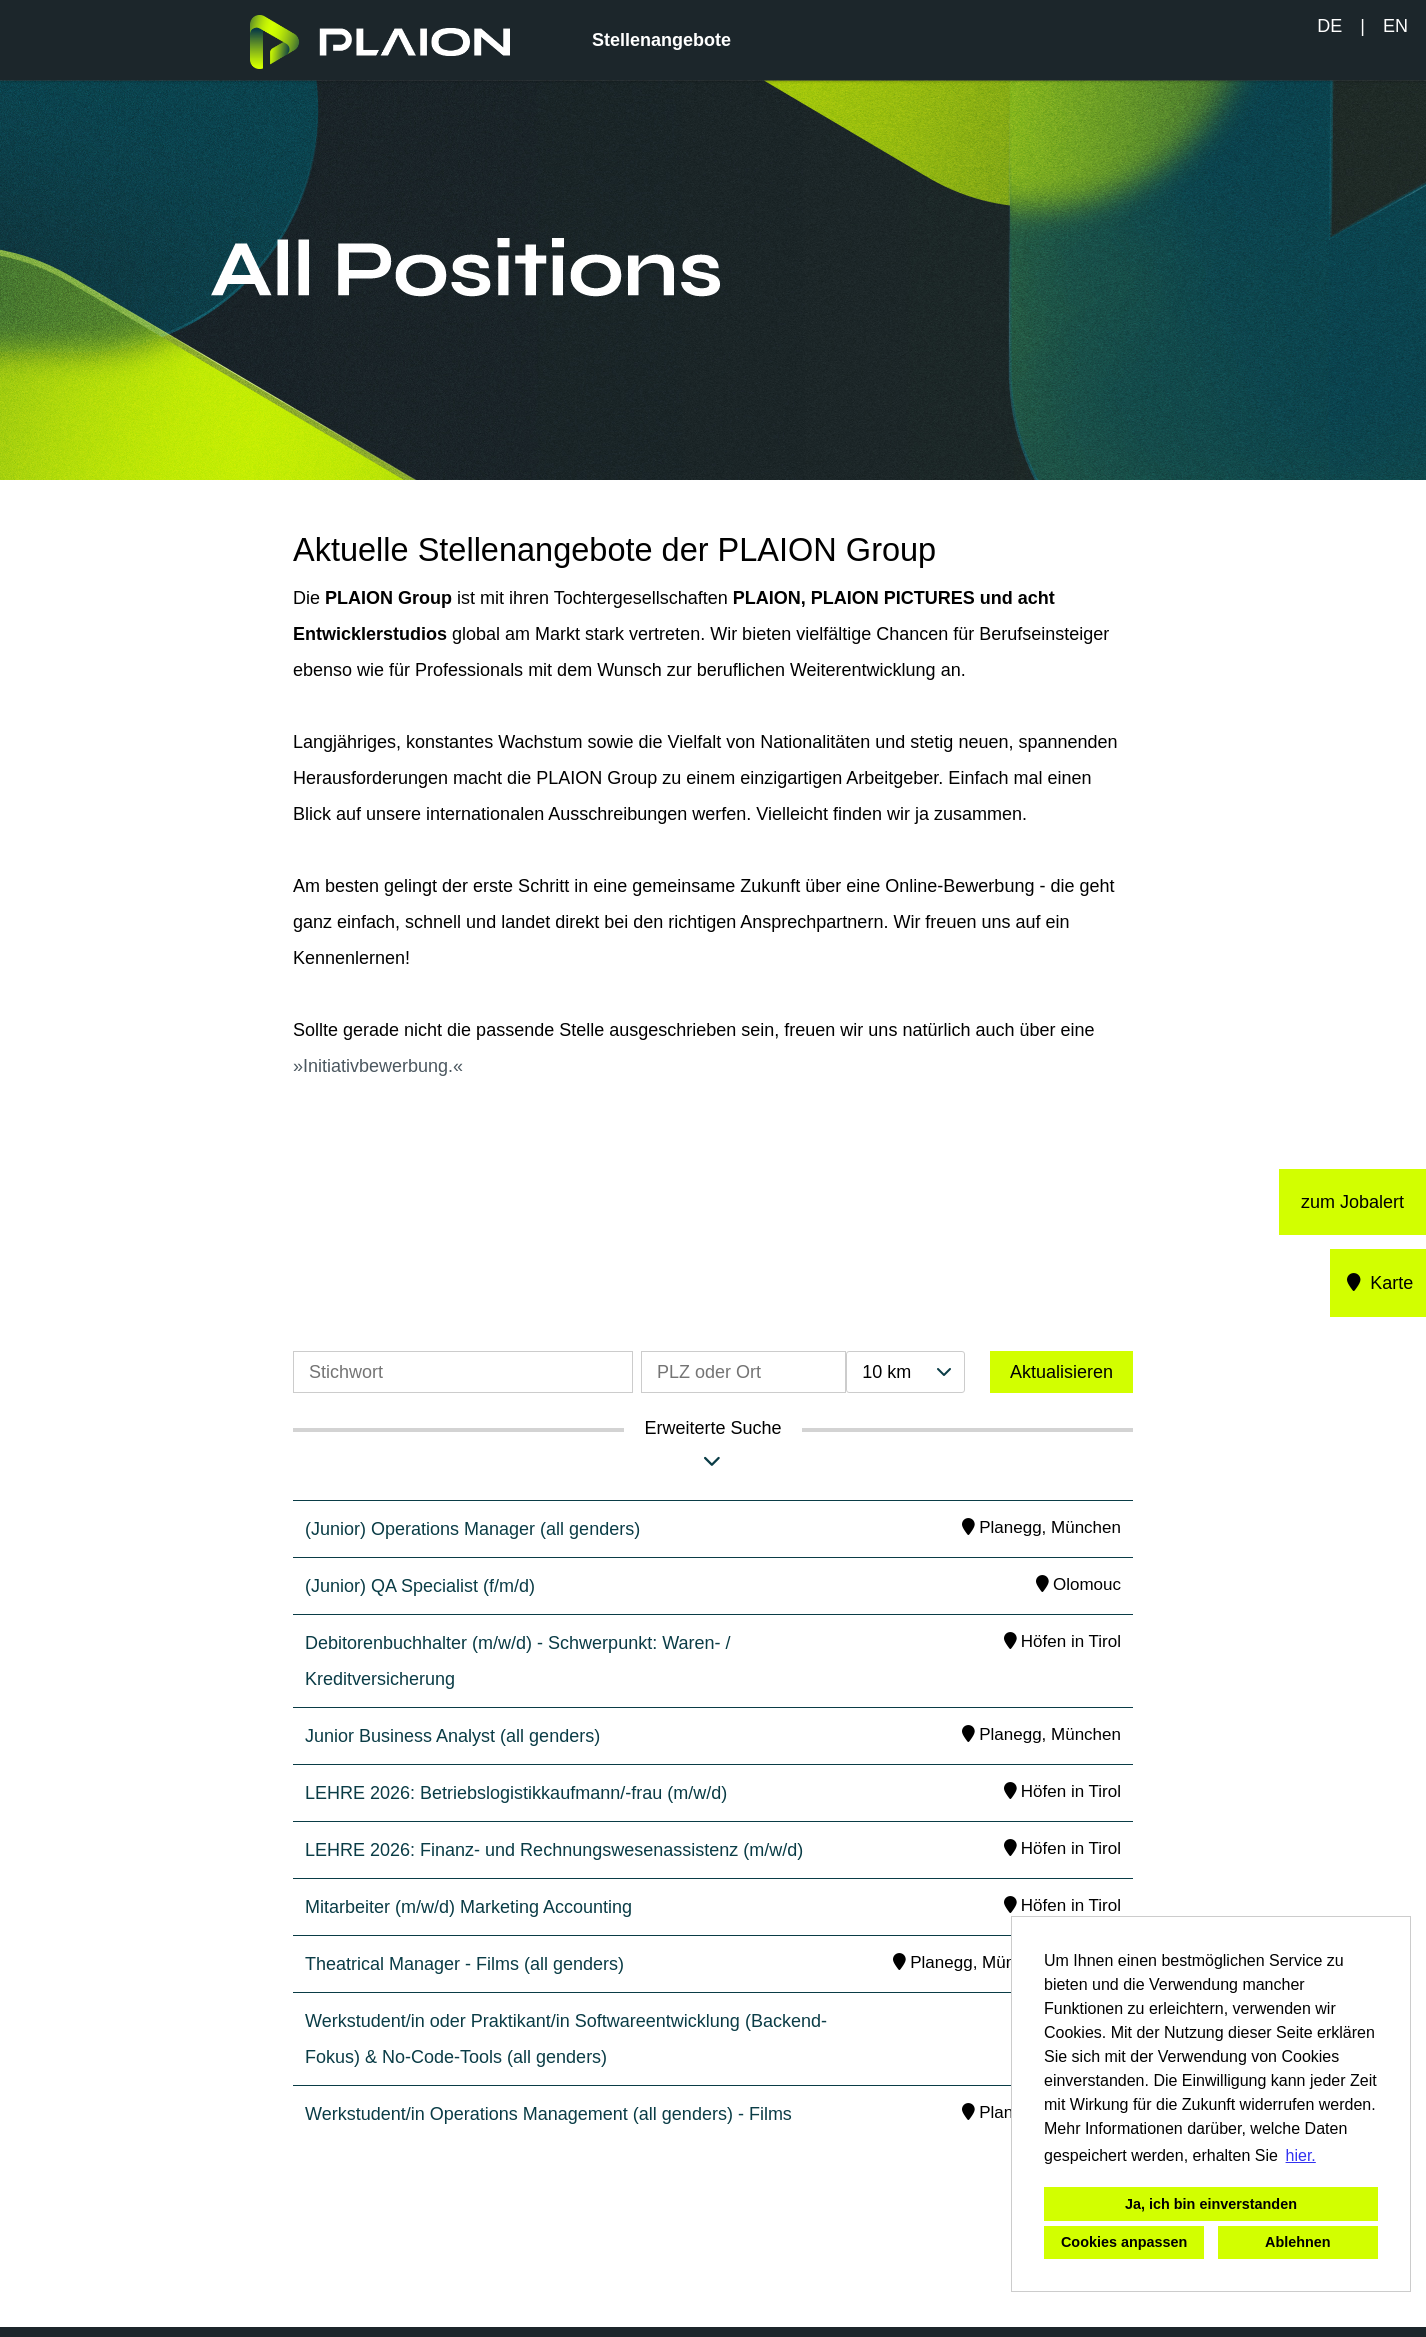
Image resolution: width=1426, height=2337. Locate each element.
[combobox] (905, 1372)
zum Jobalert (1352, 1202)
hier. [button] (1301, 2155)
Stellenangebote (661, 40)
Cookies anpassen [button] (1124, 2242)
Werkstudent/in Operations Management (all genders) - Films (548, 2114)
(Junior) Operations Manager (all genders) (472, 1529)
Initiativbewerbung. (378, 1066)
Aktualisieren (1061, 1372)
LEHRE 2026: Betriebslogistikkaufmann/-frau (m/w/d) (516, 1793)
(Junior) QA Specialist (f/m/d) (420, 1586)
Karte (1378, 1283)
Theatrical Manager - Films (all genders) (464, 1964)
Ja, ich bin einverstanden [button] (1211, 2204)
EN (1395, 26)
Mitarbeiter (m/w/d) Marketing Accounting (468, 1907)
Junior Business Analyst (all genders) (452, 1736)
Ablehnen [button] (1298, 2242)
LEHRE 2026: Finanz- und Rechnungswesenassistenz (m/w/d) (554, 1850)
